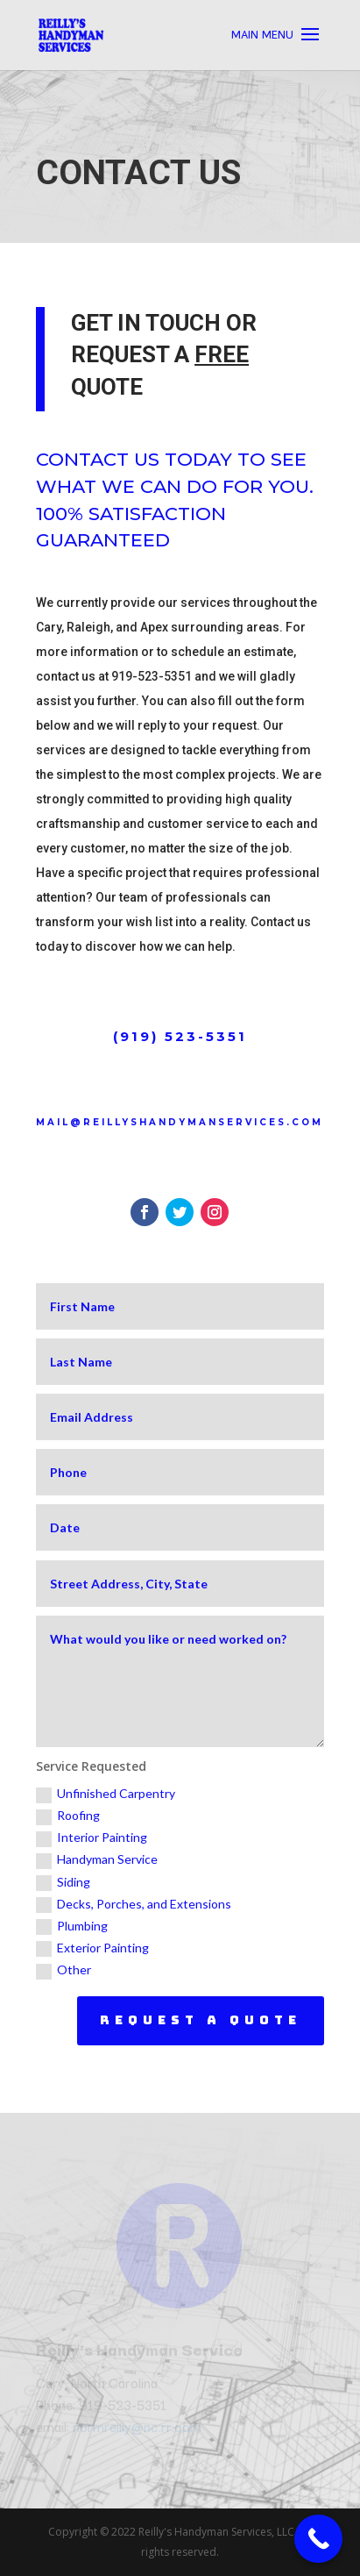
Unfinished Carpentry (105, 1794)
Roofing (68, 1816)
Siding (63, 1882)
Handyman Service (97, 1860)
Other (63, 1970)
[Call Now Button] (318, 2539)
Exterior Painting (92, 1948)
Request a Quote (200, 2020)
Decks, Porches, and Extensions (133, 1904)
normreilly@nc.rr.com (137, 2426)
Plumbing (72, 1926)
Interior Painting (91, 1838)
